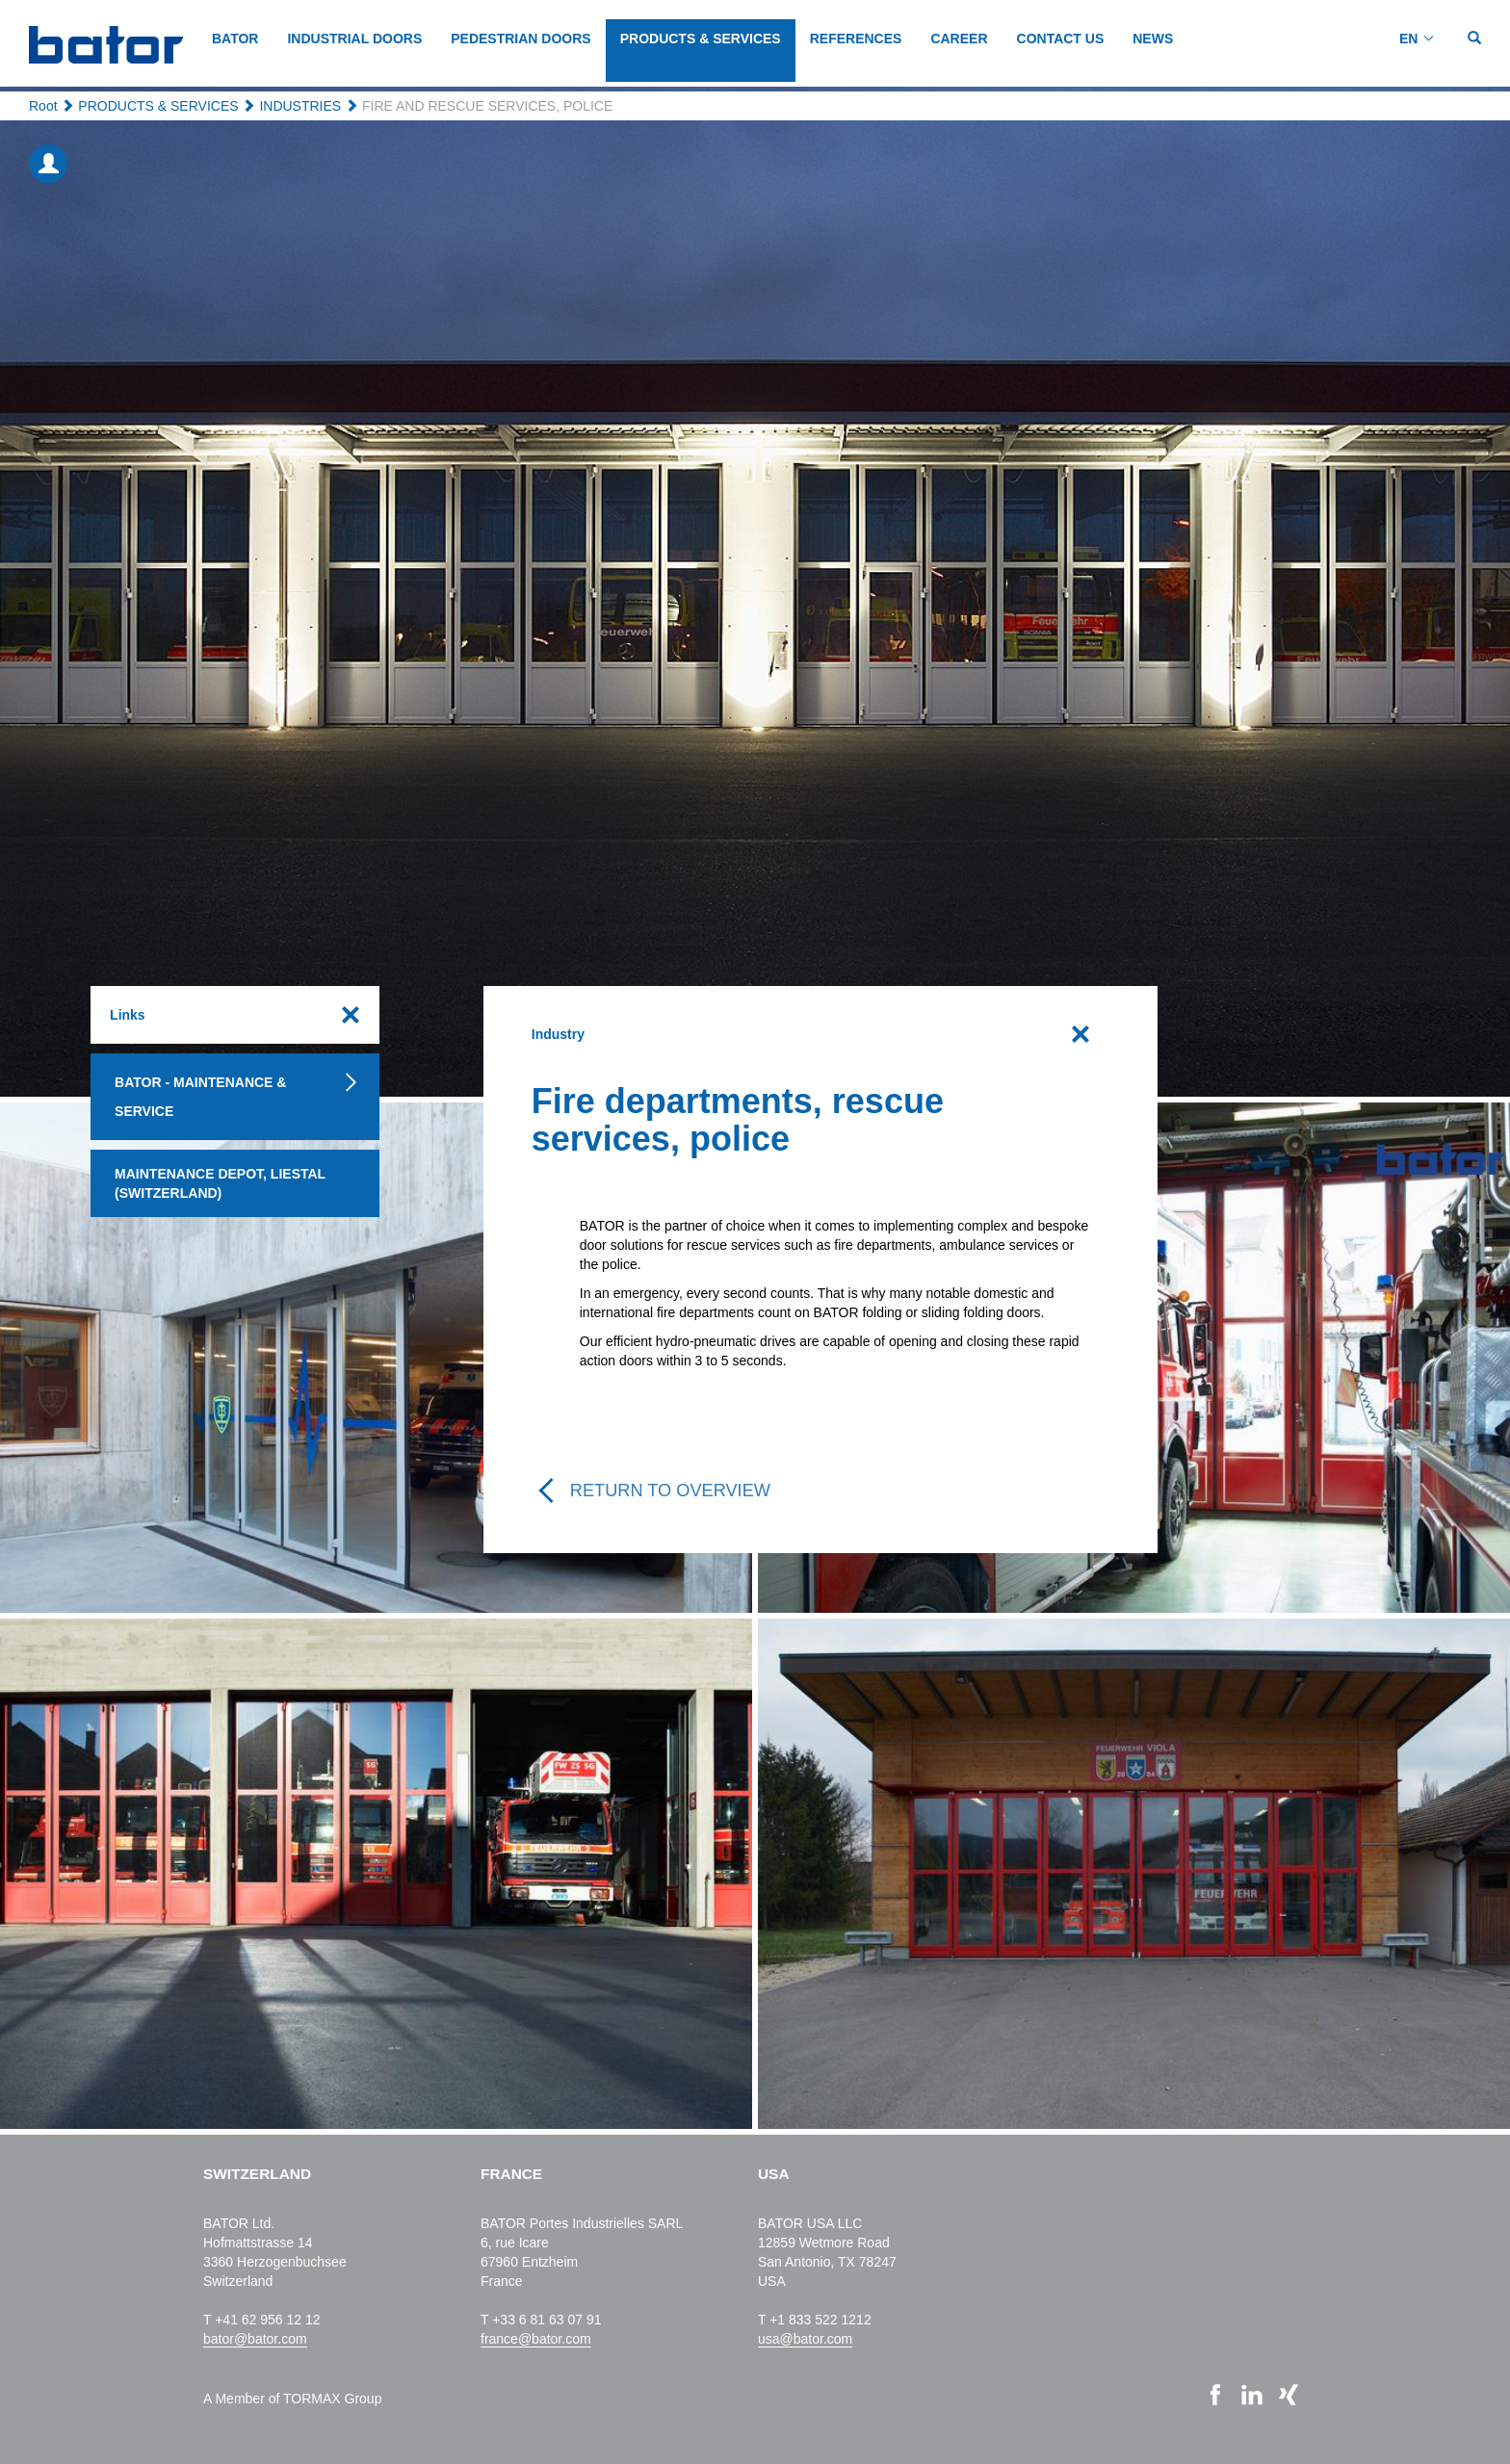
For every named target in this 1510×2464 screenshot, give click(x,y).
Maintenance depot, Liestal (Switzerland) (220, 1183)
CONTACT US (1061, 38)
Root (43, 106)
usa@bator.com (805, 2339)
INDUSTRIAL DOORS (354, 38)
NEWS (1152, 38)
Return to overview (670, 1490)
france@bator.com (536, 2339)
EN (1408, 38)
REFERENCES (856, 38)
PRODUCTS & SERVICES (700, 38)
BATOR (235, 38)
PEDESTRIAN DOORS (520, 38)
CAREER (958, 38)
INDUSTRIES (300, 106)
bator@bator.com (255, 2339)
